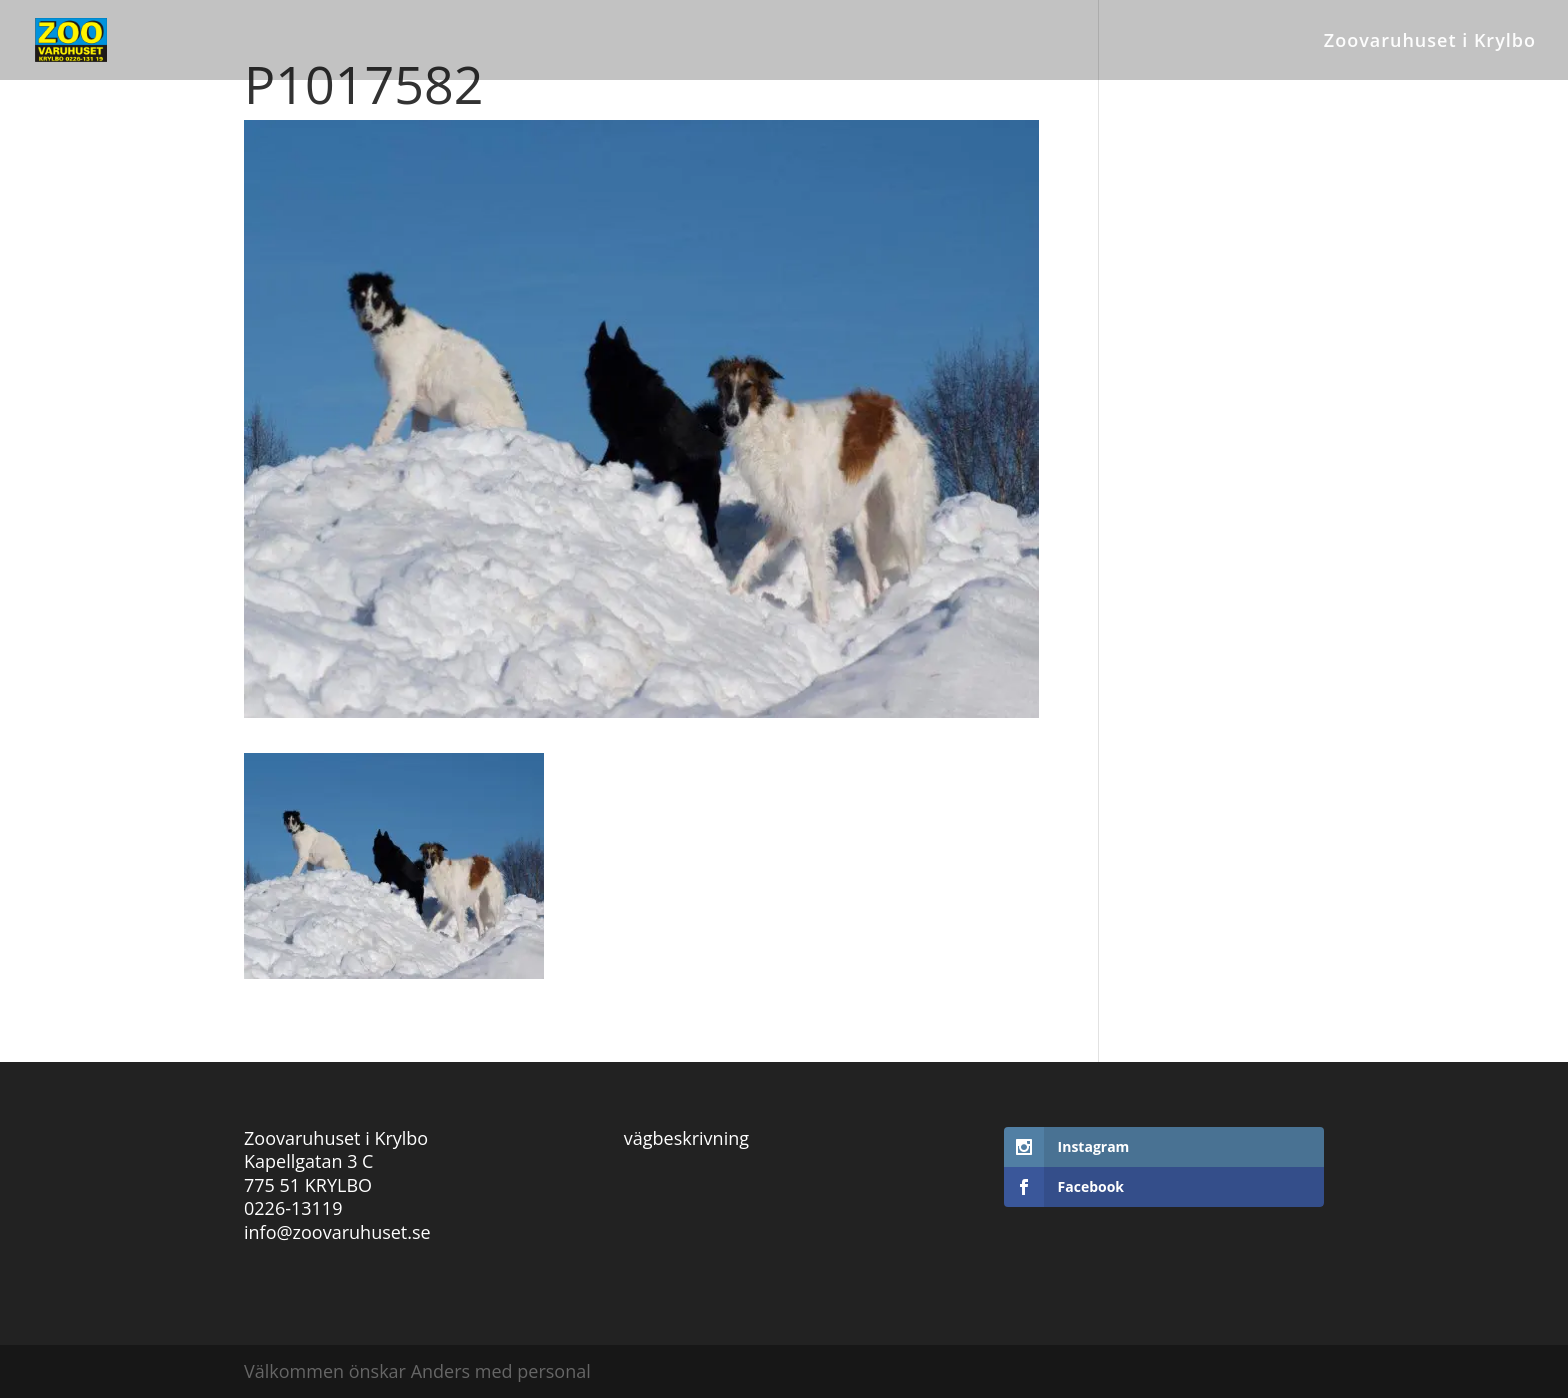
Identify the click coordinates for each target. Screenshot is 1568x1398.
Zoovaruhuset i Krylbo (1430, 42)
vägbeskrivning (686, 1138)
